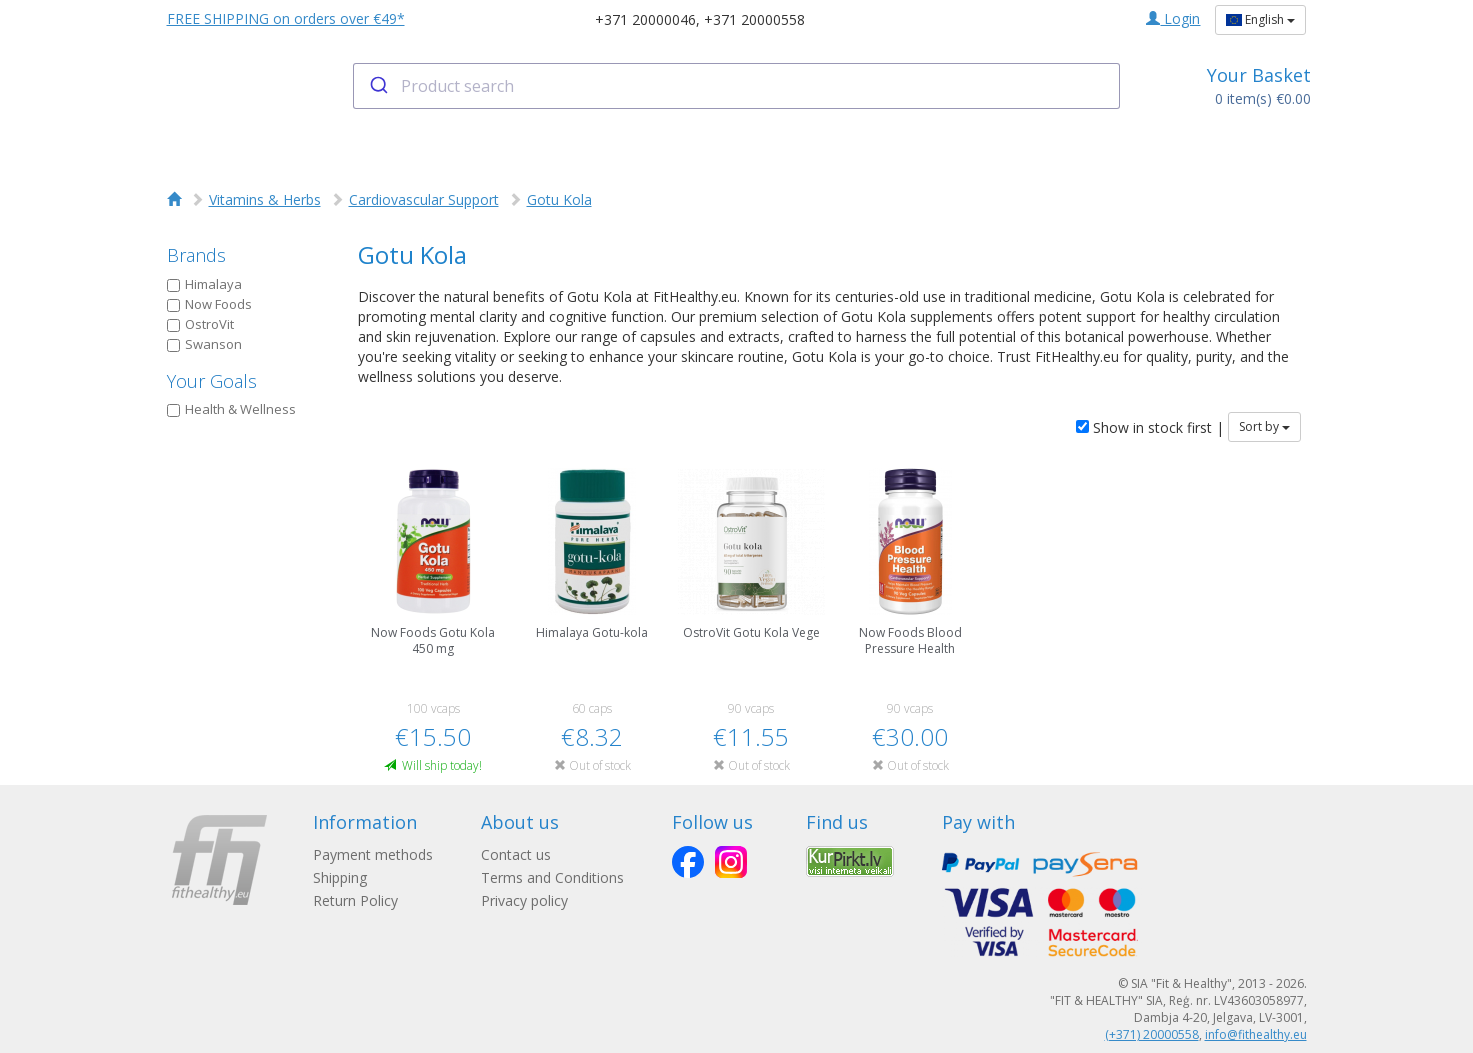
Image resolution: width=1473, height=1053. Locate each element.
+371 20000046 (645, 19)
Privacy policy (524, 900)
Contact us (516, 854)
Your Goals (212, 381)
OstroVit (200, 324)
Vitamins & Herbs (265, 199)
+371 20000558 (754, 19)
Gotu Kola (559, 199)
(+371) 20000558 (1152, 1034)
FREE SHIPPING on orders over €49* (286, 18)
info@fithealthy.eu (1256, 1034)
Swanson (204, 344)
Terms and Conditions (552, 877)
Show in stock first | (1150, 427)
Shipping (340, 877)
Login (1173, 18)
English (1260, 19)
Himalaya (204, 284)
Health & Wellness (231, 409)
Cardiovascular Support (424, 199)
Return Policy (355, 900)
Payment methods (373, 854)
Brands (196, 255)
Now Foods (209, 304)
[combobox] (736, 86)
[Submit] (377, 86)
